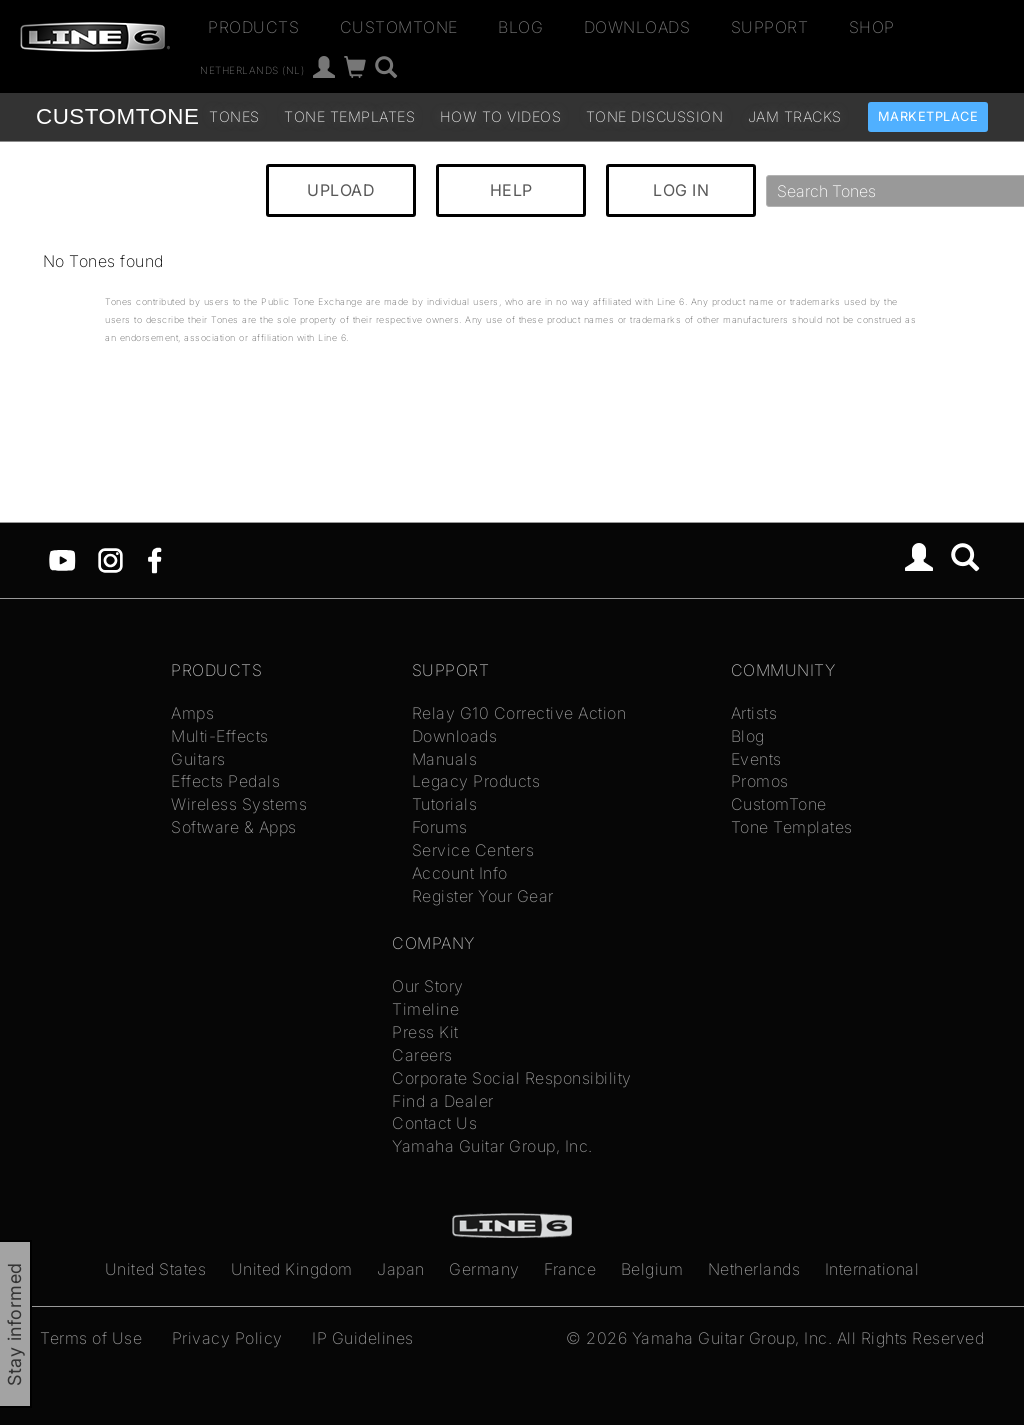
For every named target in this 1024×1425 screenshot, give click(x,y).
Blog (520, 27)
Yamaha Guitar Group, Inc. (492, 1146)
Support (770, 27)
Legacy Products (476, 781)
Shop (872, 27)
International (872, 1269)
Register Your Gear (483, 896)
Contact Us (434, 1123)
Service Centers (473, 850)
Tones (234, 116)
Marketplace (928, 116)
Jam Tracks (795, 116)
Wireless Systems (239, 804)
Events (756, 759)
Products (253, 27)
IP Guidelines (363, 1338)
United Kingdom (292, 1269)
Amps (192, 713)
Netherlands (754, 1269)
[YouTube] (62, 559)
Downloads (637, 27)
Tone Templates (349, 116)
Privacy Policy (227, 1338)
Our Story (428, 986)
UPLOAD (341, 190)
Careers (422, 1055)
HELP (511, 190)
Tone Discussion (655, 116)
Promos (760, 781)
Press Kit (425, 1032)
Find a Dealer (443, 1101)
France (570, 1269)
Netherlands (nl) (252, 70)
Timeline (425, 1009)
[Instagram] (110, 559)
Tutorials (445, 804)
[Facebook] (154, 559)
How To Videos (501, 116)
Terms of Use (91, 1338)
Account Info (460, 873)
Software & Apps (234, 827)
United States (156, 1269)
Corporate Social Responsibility (512, 1078)
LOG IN (681, 190)
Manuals (445, 759)
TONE (117, 116)
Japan (401, 1269)
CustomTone (399, 27)
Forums (440, 827)
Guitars (198, 759)
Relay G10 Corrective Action (519, 713)
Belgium (652, 1269)
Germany (484, 1269)
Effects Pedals (225, 781)
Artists (754, 713)
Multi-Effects (220, 736)
